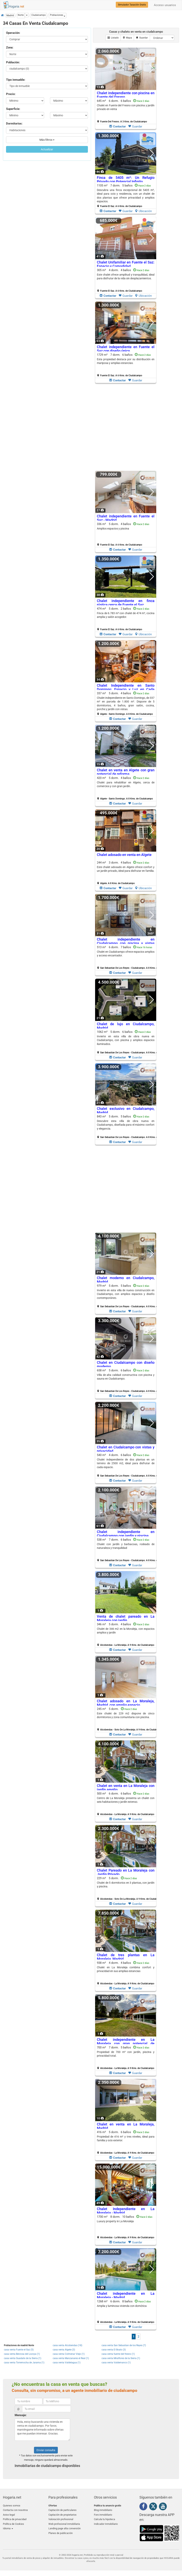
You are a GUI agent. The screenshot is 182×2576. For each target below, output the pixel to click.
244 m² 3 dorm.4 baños (125, 873)
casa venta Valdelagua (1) (66, 2362)
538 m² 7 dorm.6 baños (127, 1550)
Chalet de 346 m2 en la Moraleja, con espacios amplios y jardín (125, 1630)
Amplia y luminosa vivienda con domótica (122, 2305)
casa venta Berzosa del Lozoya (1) (22, 2354)
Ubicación (143, 211)
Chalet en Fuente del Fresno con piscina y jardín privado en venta (125, 107)
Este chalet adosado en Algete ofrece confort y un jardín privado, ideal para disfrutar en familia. (125, 869)
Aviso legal (9, 2514)
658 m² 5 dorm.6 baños (127, 1380)
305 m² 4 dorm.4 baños (125, 280)
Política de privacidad (14, 2519)
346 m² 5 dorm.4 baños (125, 1634)
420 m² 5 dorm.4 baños (125, 788)
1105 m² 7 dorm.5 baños (125, 196)
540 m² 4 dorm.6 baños (127, 1465)
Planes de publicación (60, 2533)
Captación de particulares (62, 2510)
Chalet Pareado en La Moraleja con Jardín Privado (125, 1872)
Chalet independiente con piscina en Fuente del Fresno (125, 95)
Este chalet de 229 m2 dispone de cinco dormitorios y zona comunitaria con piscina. (125, 1715)
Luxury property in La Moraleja (115, 2221)
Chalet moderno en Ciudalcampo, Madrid (125, 1280)
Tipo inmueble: (15, 80)
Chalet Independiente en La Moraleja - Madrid (125, 2211)
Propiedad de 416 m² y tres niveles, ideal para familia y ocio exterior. (125, 2138)
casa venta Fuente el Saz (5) (19, 2349)
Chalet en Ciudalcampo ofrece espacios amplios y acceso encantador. (125, 953)
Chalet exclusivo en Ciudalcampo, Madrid (125, 1111)
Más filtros (46, 139)
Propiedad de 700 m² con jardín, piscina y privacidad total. (125, 2053)
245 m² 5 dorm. (127, 1719)
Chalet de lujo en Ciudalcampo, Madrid (125, 1026)
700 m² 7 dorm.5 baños (125, 2058)
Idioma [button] (8, 2528)
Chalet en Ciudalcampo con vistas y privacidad (125, 1449)
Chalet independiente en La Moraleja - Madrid (125, 2295)
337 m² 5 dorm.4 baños (125, 703)
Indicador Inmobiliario (106, 2523)
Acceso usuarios (165, 5)
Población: (13, 62)
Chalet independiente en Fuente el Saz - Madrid (125, 518)
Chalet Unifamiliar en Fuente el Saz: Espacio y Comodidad (125, 264)
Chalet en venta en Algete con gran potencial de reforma (125, 772)
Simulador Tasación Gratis (132, 4)
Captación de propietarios (62, 2514)
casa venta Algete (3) (64, 2349)
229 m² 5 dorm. (127, 1888)
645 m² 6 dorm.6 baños (125, 111)
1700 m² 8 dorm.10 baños (125, 2227)
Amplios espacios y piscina (113, 528)
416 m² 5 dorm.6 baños (125, 2142)
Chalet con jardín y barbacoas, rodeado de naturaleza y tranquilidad (125, 1546)
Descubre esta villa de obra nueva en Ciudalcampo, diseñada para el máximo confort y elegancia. (125, 1124)
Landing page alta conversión (64, 2528)
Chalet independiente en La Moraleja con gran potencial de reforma (125, 2043)
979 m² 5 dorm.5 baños (127, 1296)
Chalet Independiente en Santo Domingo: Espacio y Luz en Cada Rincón (125, 689)
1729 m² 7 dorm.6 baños (125, 365)
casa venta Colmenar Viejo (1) (69, 2354)
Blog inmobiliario (103, 2510)
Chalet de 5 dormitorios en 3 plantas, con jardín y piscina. (125, 1884)
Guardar (135, 126)
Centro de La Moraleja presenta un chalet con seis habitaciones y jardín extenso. (125, 1799)
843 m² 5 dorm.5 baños (127, 1127)
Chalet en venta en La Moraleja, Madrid (125, 2126)
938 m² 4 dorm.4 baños (125, 1973)
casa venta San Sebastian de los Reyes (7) (124, 2345)
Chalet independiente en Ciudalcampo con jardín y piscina (125, 1534)
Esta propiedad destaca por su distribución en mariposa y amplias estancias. (125, 361)
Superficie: (13, 109)
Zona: (9, 47)
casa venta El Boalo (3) (114, 2349)
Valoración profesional (60, 2519)
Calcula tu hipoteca (104, 2519)
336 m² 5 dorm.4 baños (125, 534)
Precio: (10, 94)
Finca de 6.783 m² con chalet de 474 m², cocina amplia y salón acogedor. (125, 615)
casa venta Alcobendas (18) (67, 2345)
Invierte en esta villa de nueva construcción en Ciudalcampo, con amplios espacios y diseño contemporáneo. (125, 1294)
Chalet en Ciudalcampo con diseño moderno (125, 1364)
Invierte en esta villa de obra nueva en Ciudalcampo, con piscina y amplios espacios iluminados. (125, 1040)
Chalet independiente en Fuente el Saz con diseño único (125, 349)
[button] (57, 15)
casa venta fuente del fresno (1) (118, 2354)
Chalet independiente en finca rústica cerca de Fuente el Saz (125, 603)
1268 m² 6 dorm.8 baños (125, 2311)
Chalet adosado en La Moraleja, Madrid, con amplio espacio (125, 1703)
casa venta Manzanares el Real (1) (71, 2358)
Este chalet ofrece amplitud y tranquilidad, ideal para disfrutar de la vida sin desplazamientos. (125, 276)
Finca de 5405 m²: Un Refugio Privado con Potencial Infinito (125, 180)
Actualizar (47, 149)
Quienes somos (11, 2505)
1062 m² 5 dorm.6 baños (127, 1042)
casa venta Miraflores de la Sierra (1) (121, 2358)
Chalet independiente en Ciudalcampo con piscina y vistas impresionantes (125, 943)
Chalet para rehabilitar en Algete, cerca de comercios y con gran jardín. (125, 784)
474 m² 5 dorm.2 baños (125, 619)
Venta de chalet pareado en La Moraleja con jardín (125, 1618)
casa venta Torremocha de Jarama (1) (24, 2362)
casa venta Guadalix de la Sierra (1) (22, 2358)
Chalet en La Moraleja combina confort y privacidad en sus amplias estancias (125, 1969)
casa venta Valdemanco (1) (116, 2362)
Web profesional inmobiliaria (64, 2523)
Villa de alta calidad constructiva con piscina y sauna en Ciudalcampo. (125, 1376)
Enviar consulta (46, 2450)
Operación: (13, 33)
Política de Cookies (13, 2523)
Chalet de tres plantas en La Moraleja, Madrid (125, 1957)
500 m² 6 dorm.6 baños (125, 1804)
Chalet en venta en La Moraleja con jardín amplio (125, 1788)
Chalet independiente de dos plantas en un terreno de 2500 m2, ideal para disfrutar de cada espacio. (125, 1463)
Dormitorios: (14, 123)
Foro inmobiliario (103, 2514)
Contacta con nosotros (15, 2510)
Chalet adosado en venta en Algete (124, 855)
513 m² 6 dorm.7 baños (127, 957)
